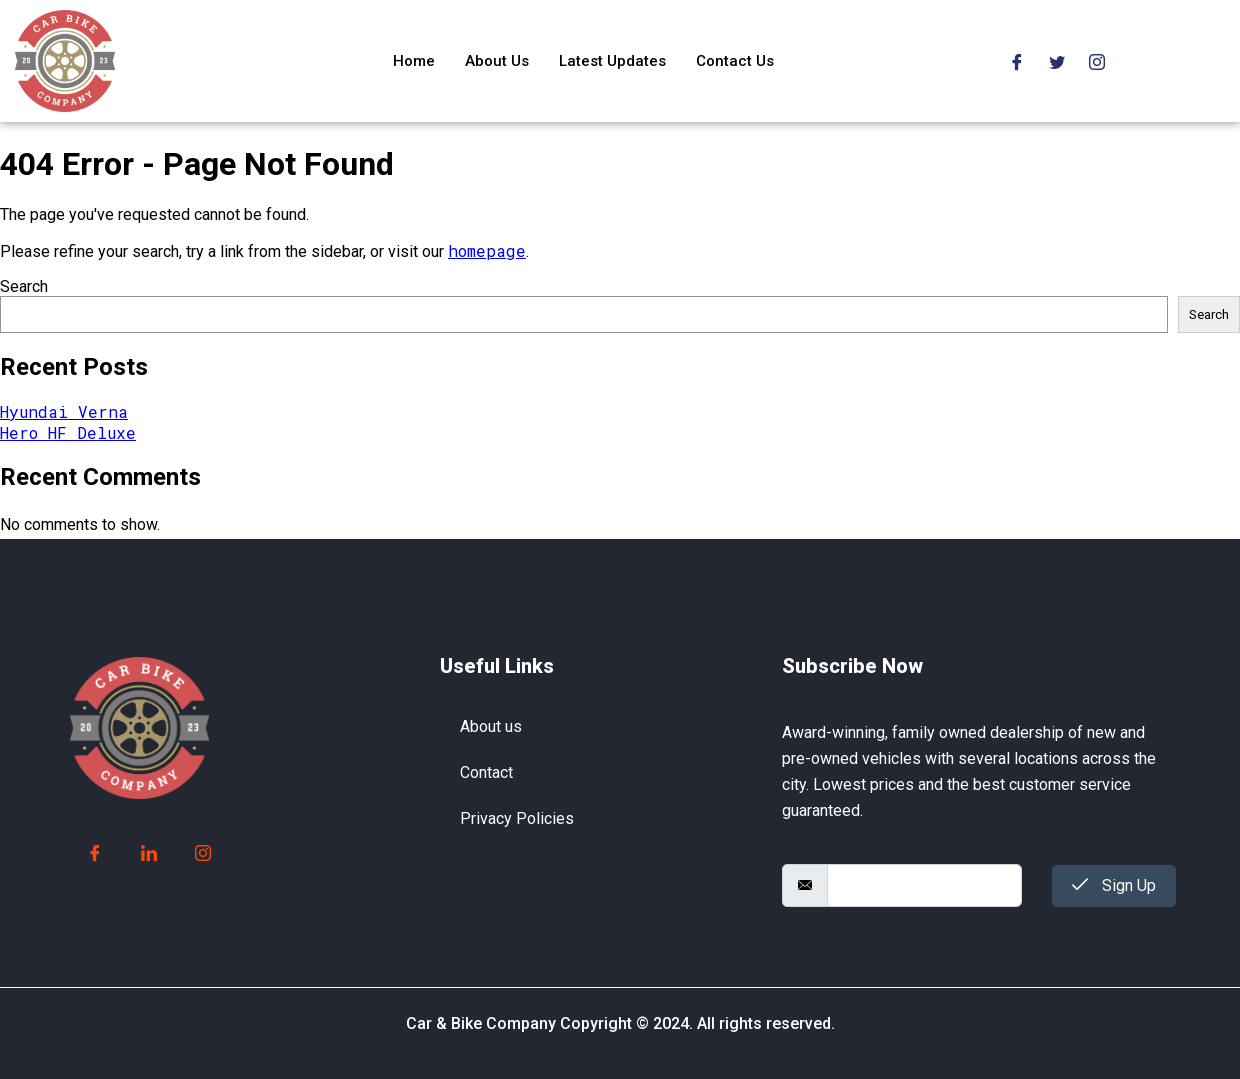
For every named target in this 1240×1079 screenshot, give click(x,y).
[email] (924, 885)
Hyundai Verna (64, 411)
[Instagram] (1097, 60)
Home (414, 61)
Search (24, 286)
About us (491, 726)
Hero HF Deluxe (68, 432)
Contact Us (735, 61)
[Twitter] (1057, 60)
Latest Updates (612, 61)
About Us (497, 61)
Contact (486, 772)
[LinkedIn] (149, 854)
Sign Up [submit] (1114, 885)
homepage (487, 250)
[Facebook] (1017, 60)
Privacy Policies (517, 818)
